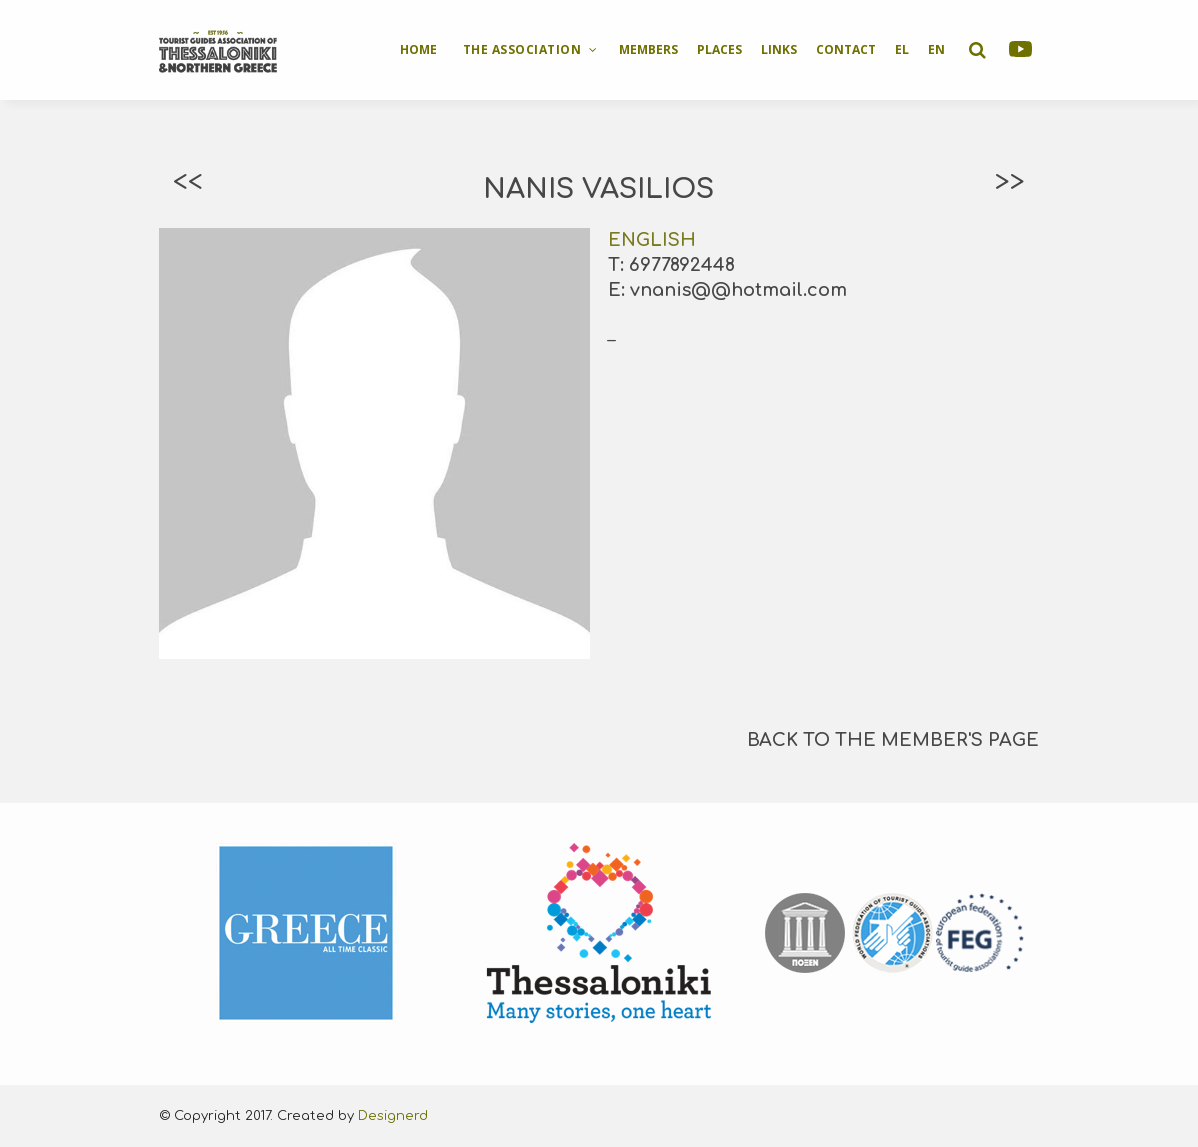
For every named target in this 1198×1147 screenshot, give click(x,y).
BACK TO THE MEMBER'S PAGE (893, 740)
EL (902, 49)
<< (188, 182)
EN (936, 49)
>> (1010, 182)
